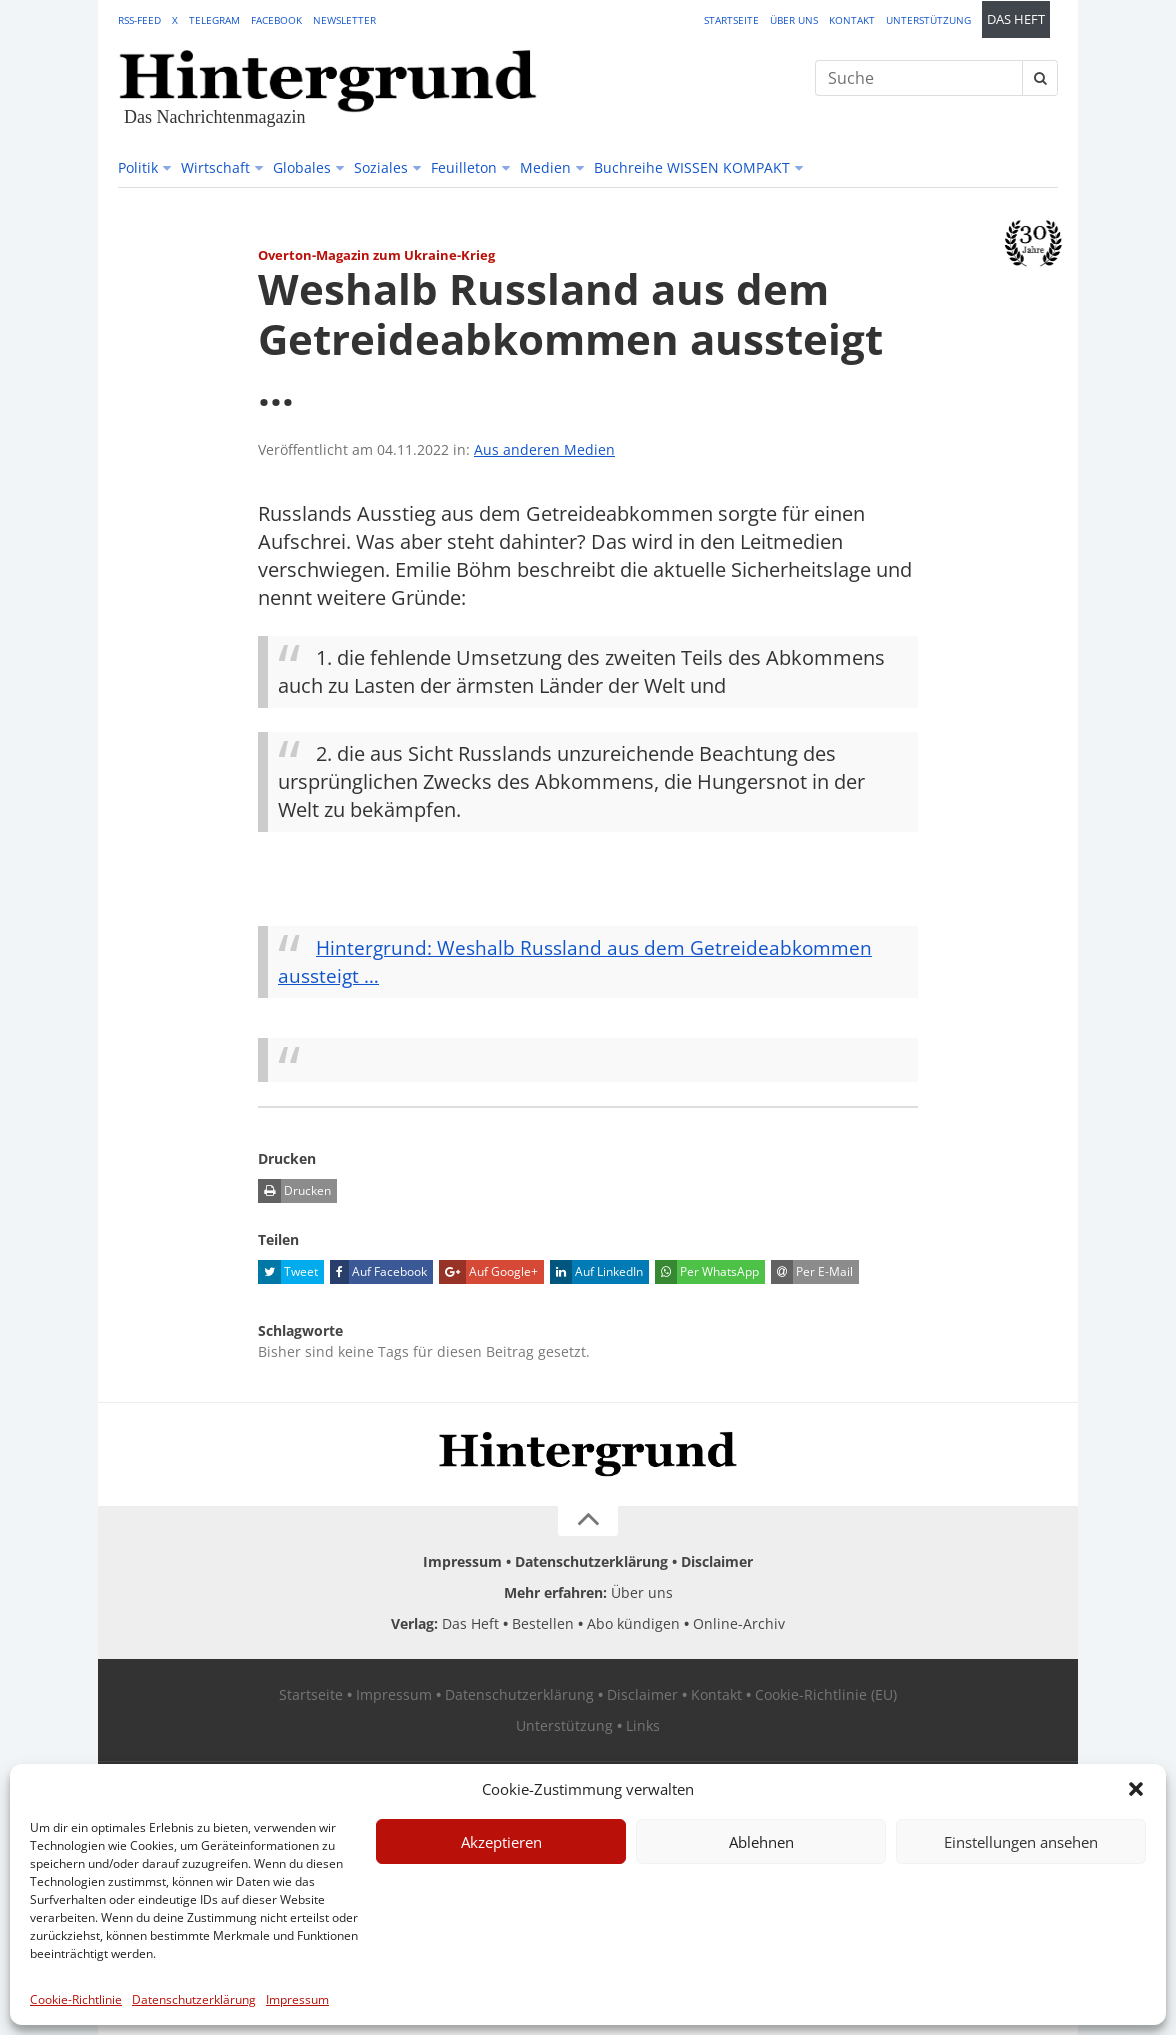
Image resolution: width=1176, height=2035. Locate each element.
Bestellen (543, 1623)
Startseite (731, 20)
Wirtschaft (215, 167)
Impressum (297, 1999)
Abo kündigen (633, 1623)
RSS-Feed (139, 20)
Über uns (794, 20)
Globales (302, 167)
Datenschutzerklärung (194, 1999)
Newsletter (344, 20)
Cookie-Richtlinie (76, 1999)
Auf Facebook (378, 1272)
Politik (138, 167)
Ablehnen (761, 1842)
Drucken (294, 1191)
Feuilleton (464, 167)
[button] (1136, 1789)
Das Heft (1016, 19)
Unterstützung (928, 20)
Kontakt (852, 20)
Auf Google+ (488, 1272)
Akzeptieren (501, 1842)
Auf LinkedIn (596, 1272)
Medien (545, 167)
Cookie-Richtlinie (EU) (826, 1694)
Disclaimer (717, 1561)
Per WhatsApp (707, 1272)
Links (643, 1725)
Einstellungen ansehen (1021, 1842)
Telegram (214, 20)
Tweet (288, 1272)
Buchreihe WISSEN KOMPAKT (692, 167)
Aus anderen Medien (544, 449)
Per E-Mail (812, 1272)
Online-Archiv (739, 1623)
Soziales (381, 167)
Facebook (276, 20)
